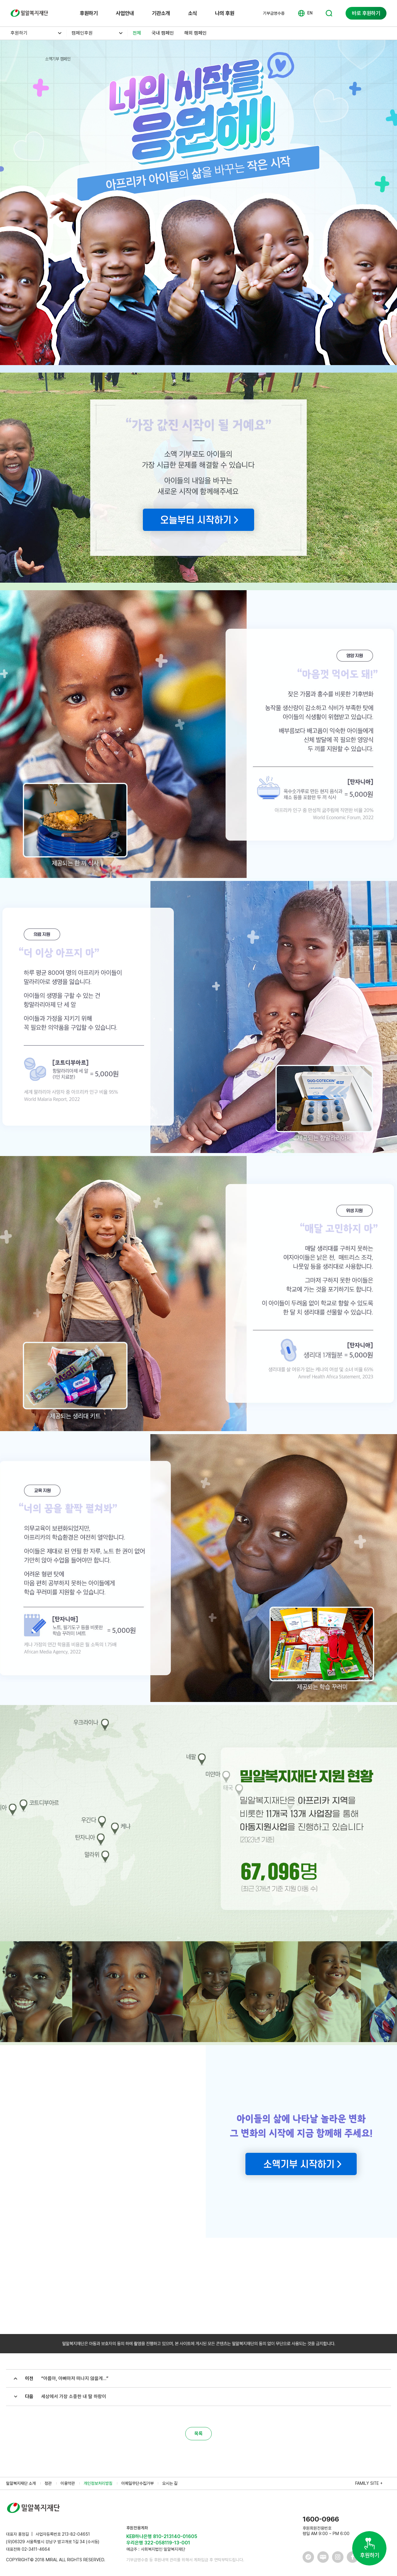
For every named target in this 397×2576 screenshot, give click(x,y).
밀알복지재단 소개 (21, 2483)
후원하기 (89, 13)
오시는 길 (169, 2483)
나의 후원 (224, 13)
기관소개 (161, 13)
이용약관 (67, 2483)
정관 (48, 2483)
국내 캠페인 (163, 33)
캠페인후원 (82, 33)
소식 (192, 13)
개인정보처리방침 (98, 2483)
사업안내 (125, 13)
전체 (137, 33)
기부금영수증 (274, 13)
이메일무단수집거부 (137, 2483)
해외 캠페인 (195, 33)
